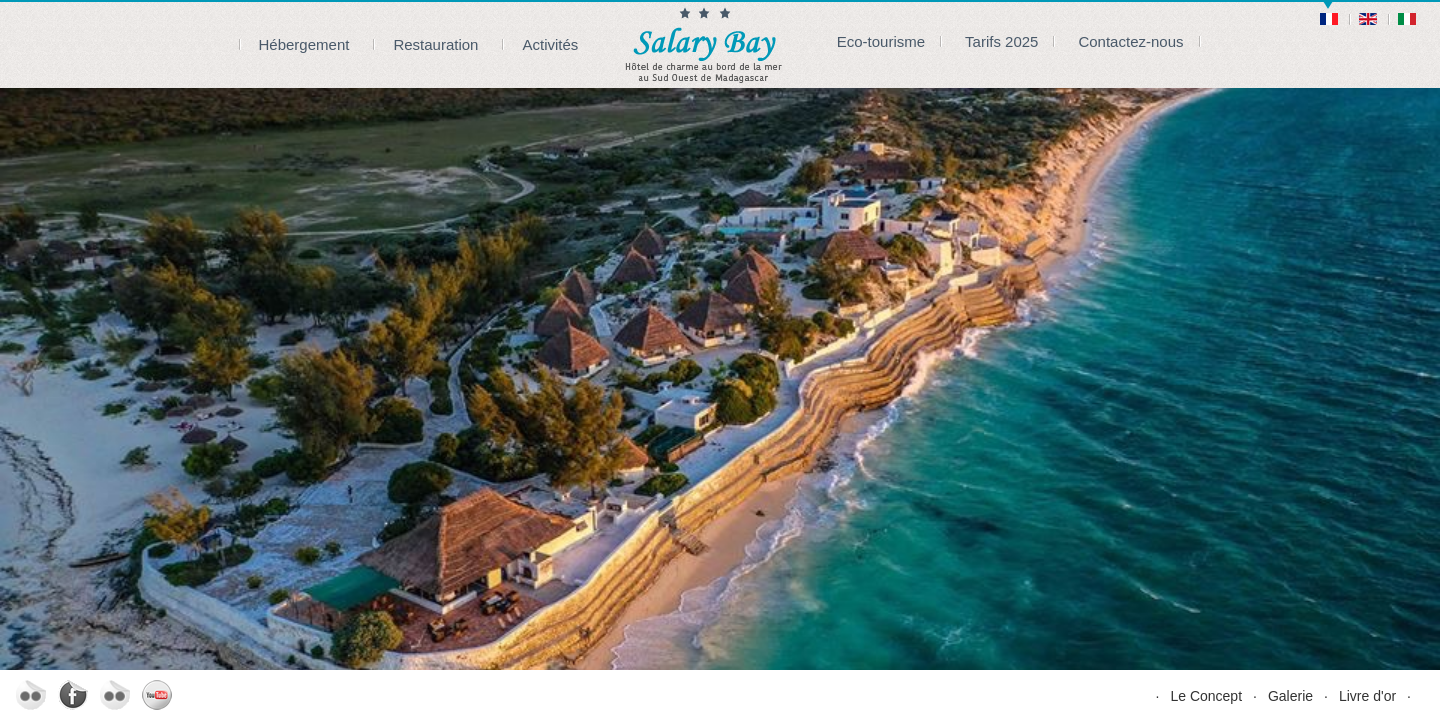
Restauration (435, 44)
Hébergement (304, 44)
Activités (550, 44)
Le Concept (1206, 696)
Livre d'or (1367, 696)
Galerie (1290, 696)
